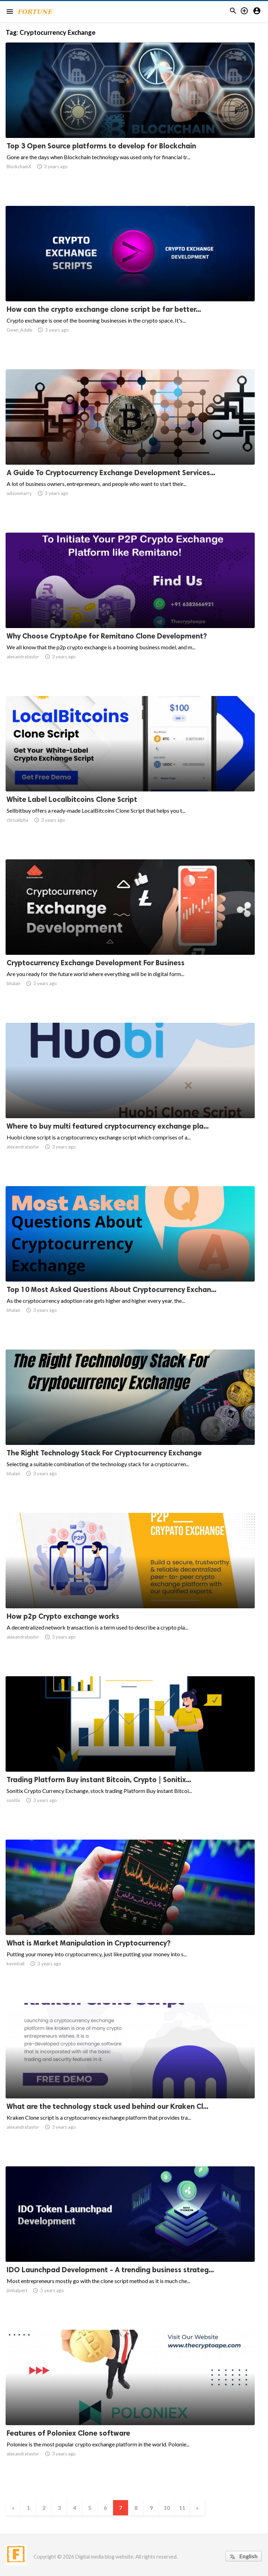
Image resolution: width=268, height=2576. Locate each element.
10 (167, 2507)
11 (182, 2507)
